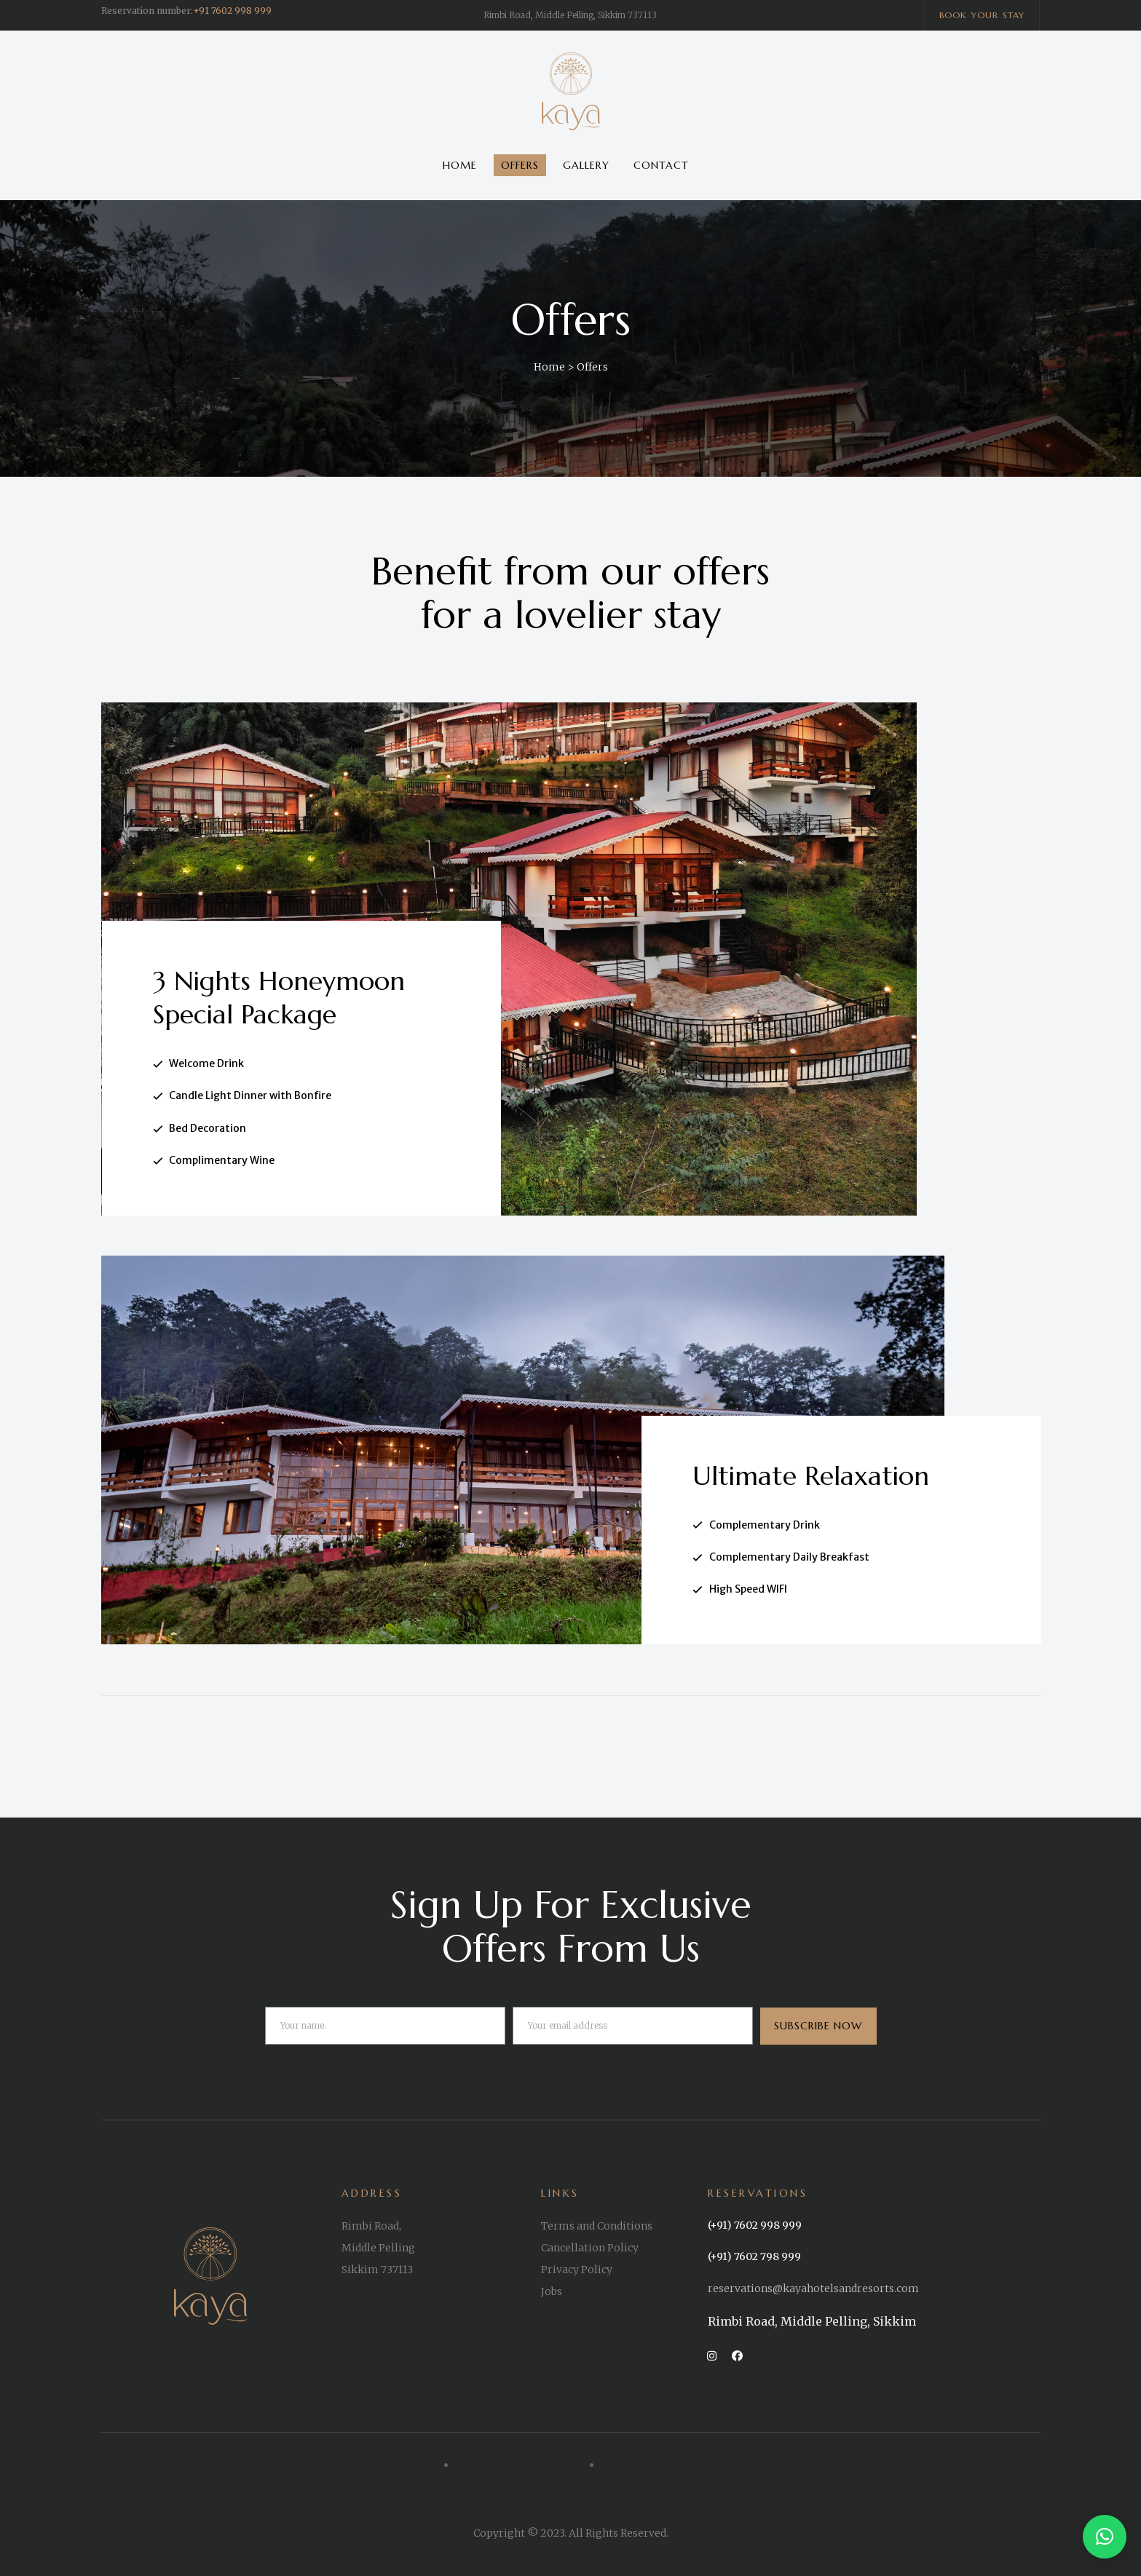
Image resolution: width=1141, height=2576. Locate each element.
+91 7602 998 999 (232, 10)
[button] (982, 15)
